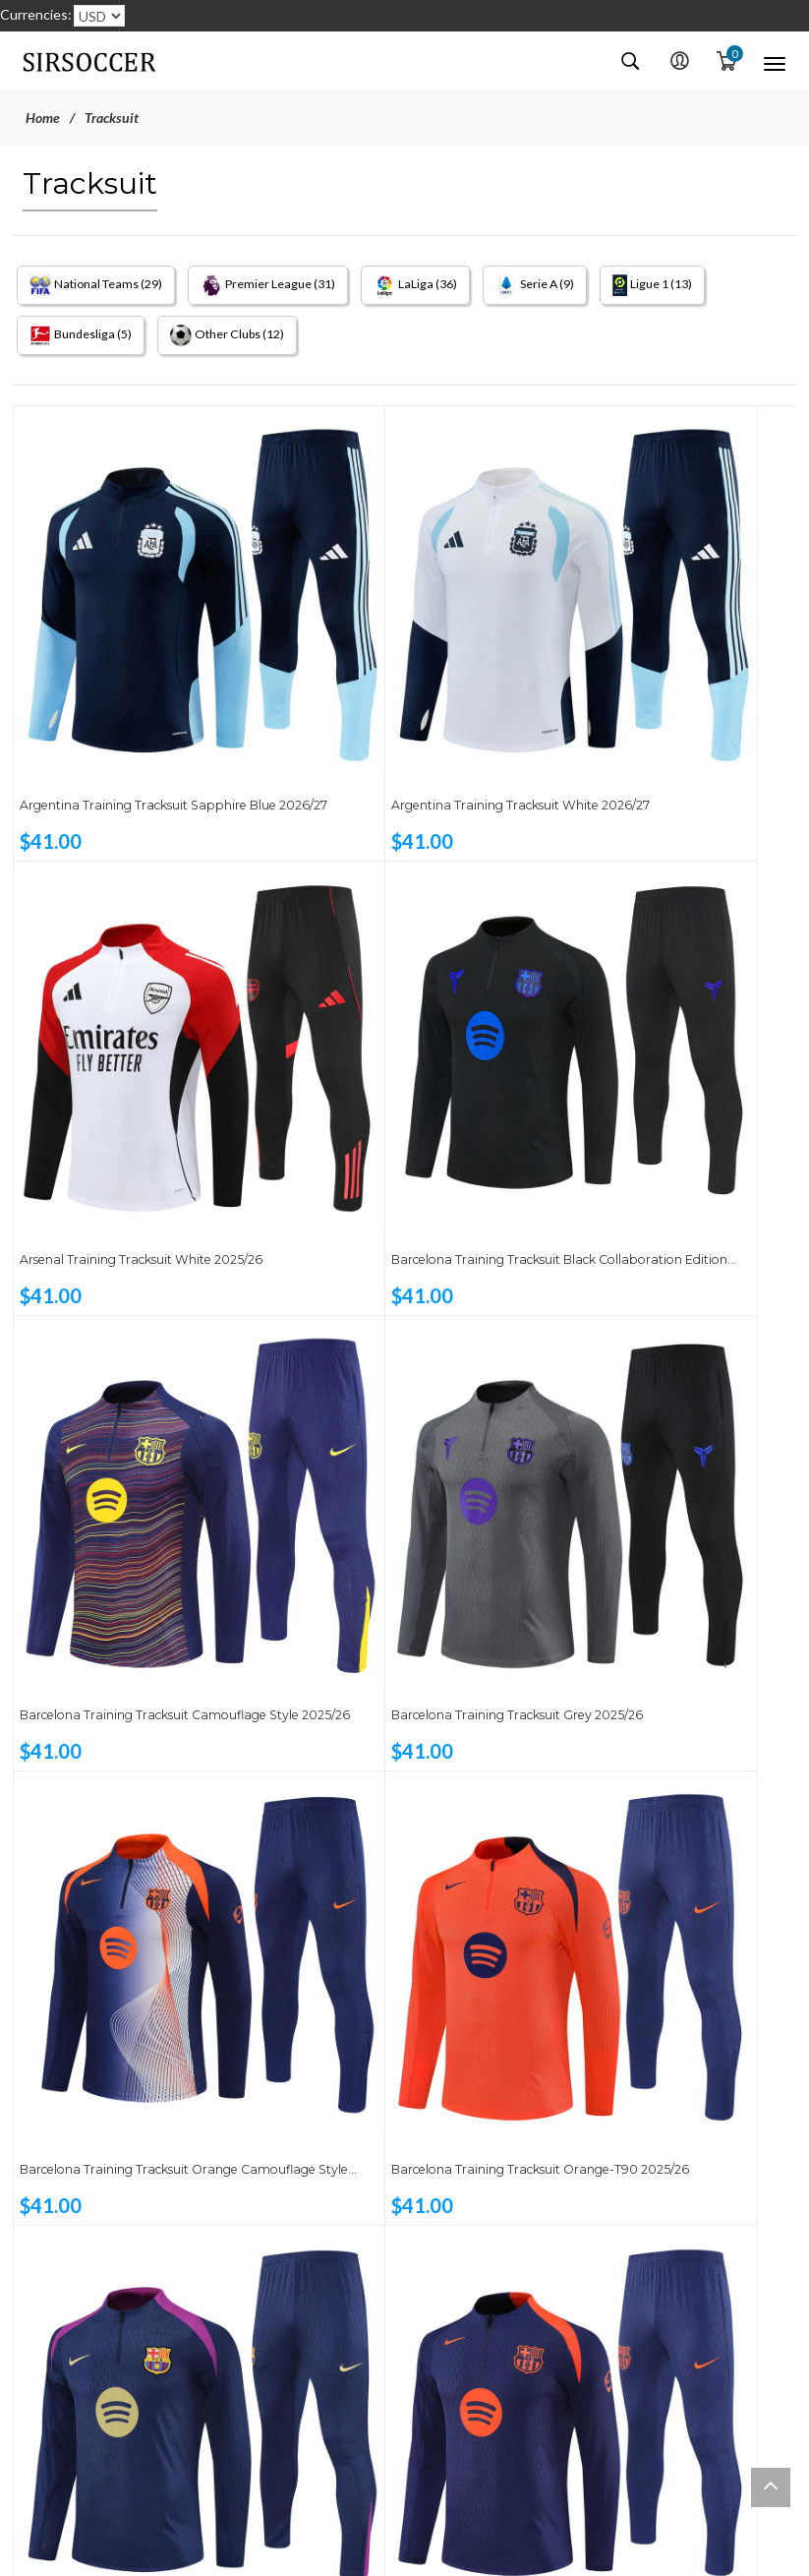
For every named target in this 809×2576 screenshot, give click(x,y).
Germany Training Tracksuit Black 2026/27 (137, 2444)
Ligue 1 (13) (694, 285)
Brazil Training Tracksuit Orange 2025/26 (652, 1748)
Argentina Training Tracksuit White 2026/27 (401, 704)
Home (43, 117)
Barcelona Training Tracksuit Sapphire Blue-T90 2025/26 (118, 1748)
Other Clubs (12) (239, 340)
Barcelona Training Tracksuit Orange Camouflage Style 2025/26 (142, 1400)
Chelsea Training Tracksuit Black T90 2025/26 (392, 2096)
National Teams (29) (99, 285)
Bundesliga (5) (81, 340)
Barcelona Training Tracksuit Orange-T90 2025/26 (379, 1400)
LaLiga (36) (441, 285)
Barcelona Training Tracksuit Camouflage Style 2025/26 (379, 1052)
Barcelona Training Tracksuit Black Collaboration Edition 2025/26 (139, 1052)
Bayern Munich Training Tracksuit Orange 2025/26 (396, 1748)
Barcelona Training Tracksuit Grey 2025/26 (659, 1052)
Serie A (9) (567, 285)
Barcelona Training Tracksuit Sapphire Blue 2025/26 (640, 1400)
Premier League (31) (284, 285)
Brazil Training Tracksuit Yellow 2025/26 (126, 2096)
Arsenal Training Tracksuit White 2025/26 (654, 704)
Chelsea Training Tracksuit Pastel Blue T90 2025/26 (657, 2096)
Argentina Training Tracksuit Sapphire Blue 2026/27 (118, 704)
